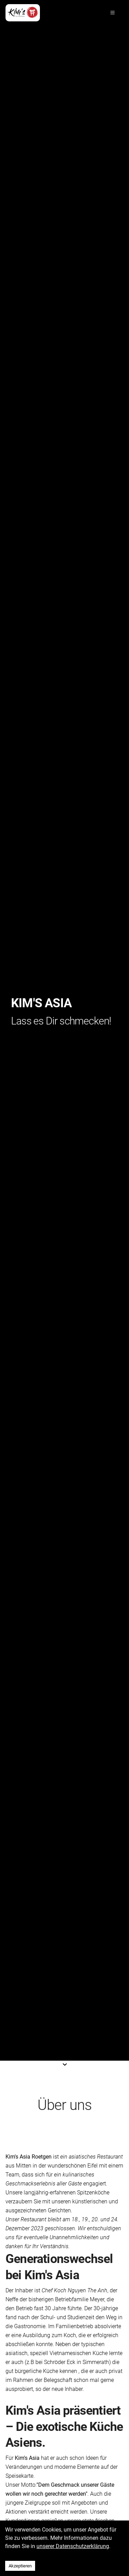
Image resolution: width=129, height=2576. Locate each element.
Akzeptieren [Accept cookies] (20, 2565)
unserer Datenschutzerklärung (72, 2546)
